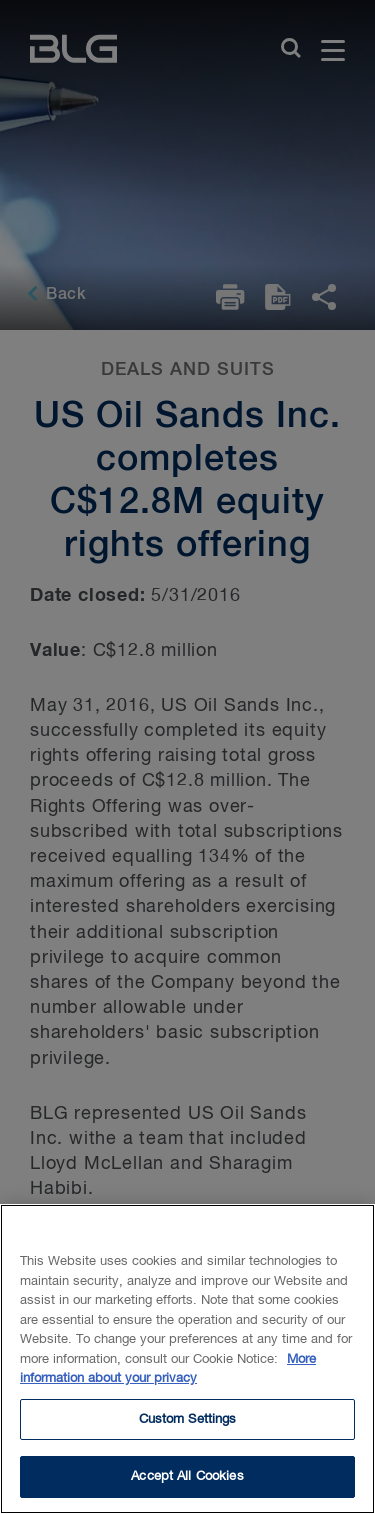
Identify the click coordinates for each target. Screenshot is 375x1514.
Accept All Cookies (187, 1483)
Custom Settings (188, 1425)
